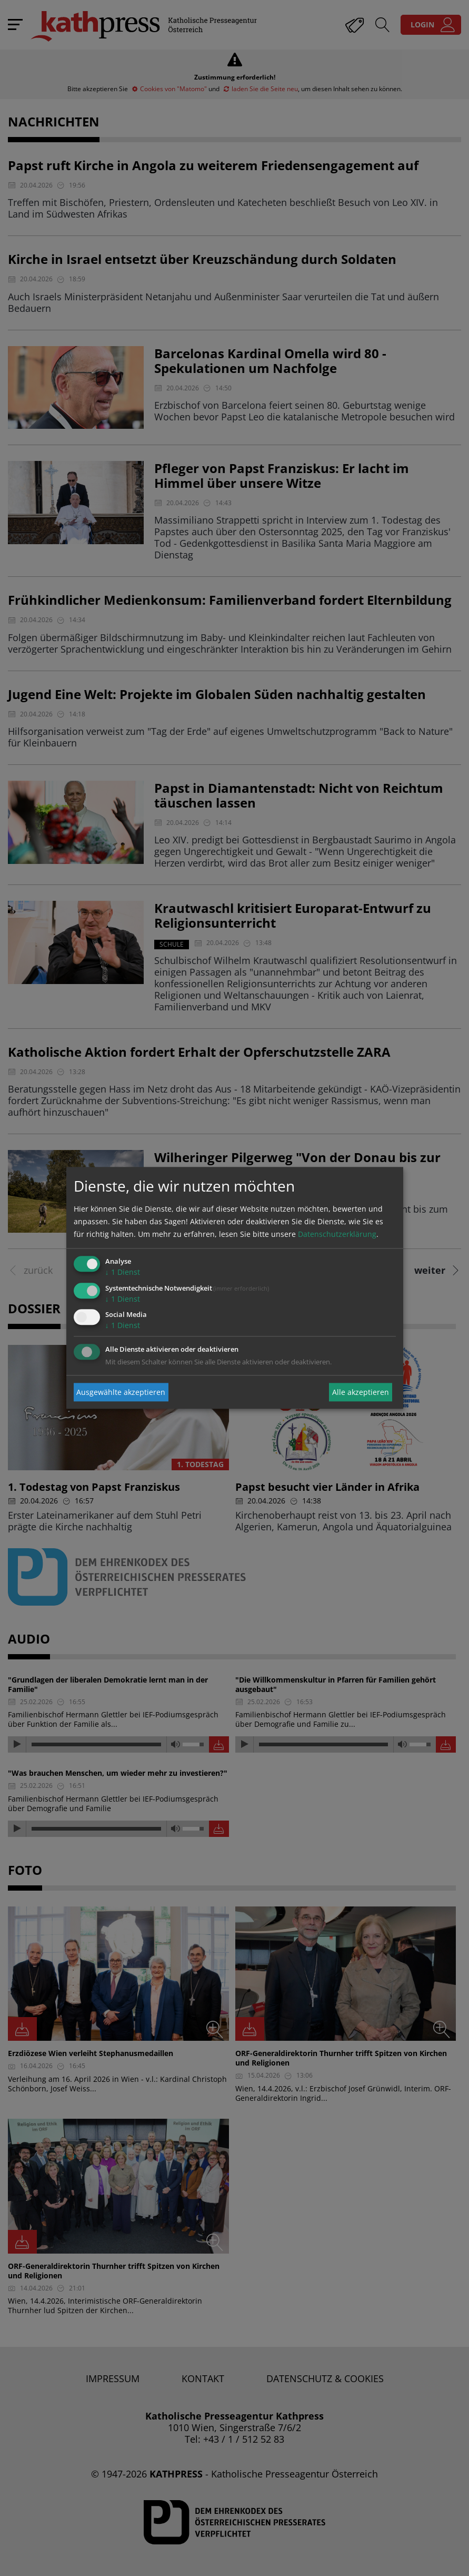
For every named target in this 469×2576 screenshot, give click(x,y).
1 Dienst (122, 1272)
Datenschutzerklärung (337, 1234)
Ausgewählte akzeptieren (120, 1392)
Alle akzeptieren (360, 1392)
